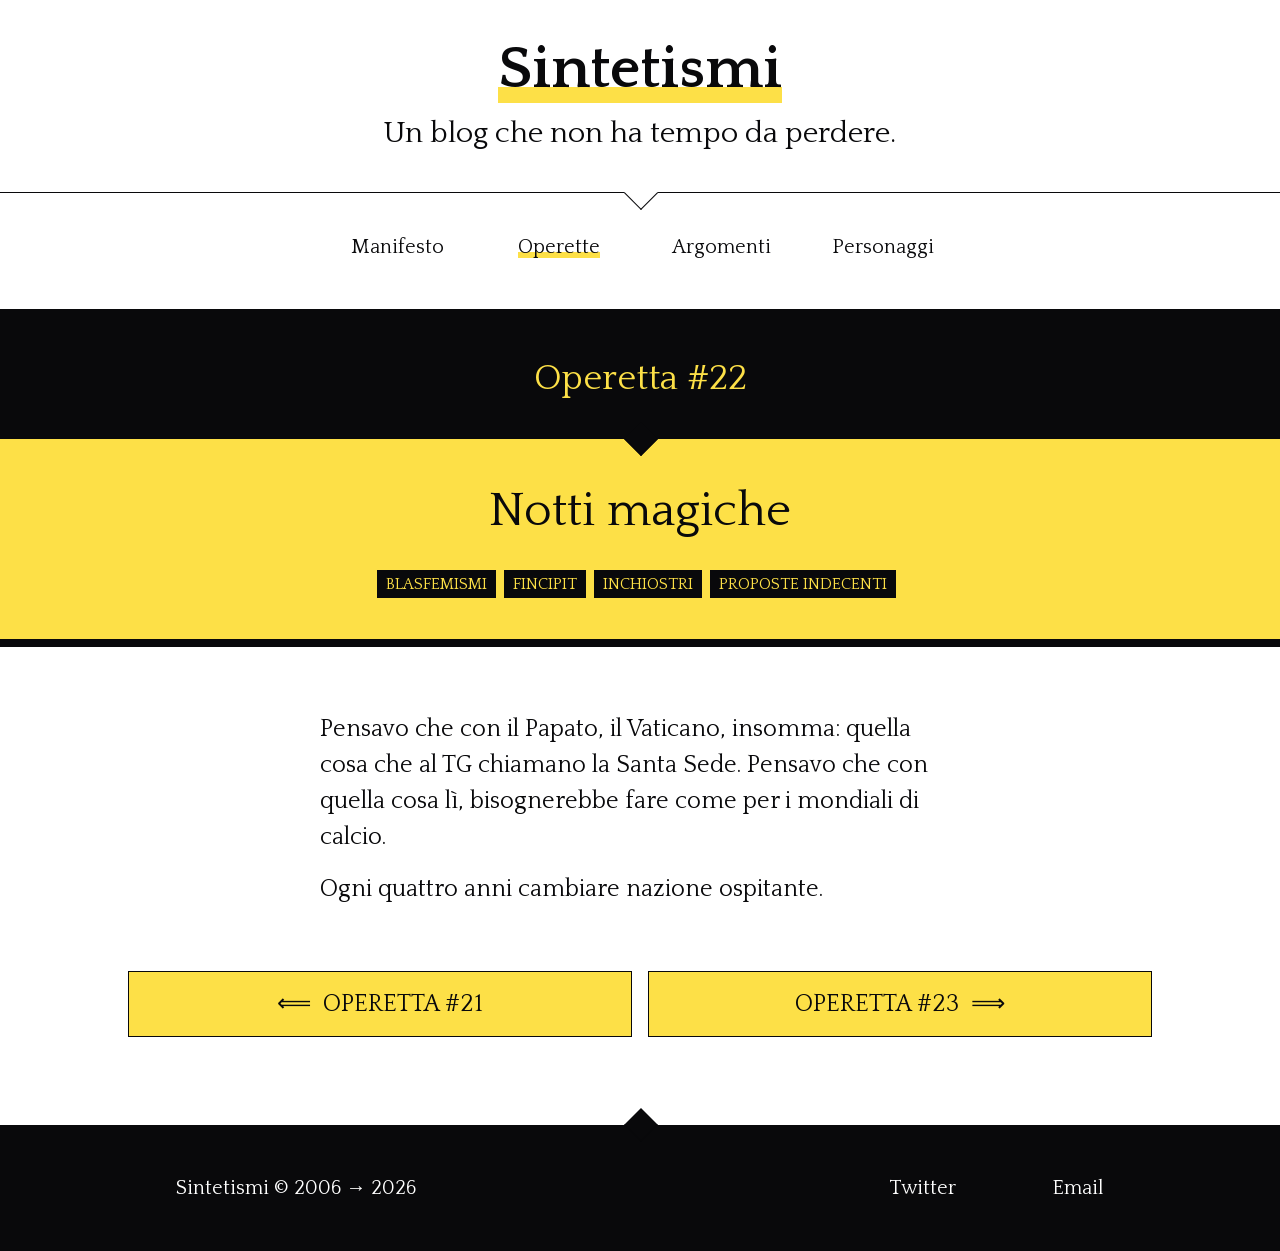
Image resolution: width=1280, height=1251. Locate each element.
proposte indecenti (803, 584)
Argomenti (721, 247)
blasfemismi (436, 584)
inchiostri (648, 584)
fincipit (545, 584)
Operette (559, 247)
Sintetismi (640, 69)
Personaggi (883, 247)
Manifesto (397, 247)
